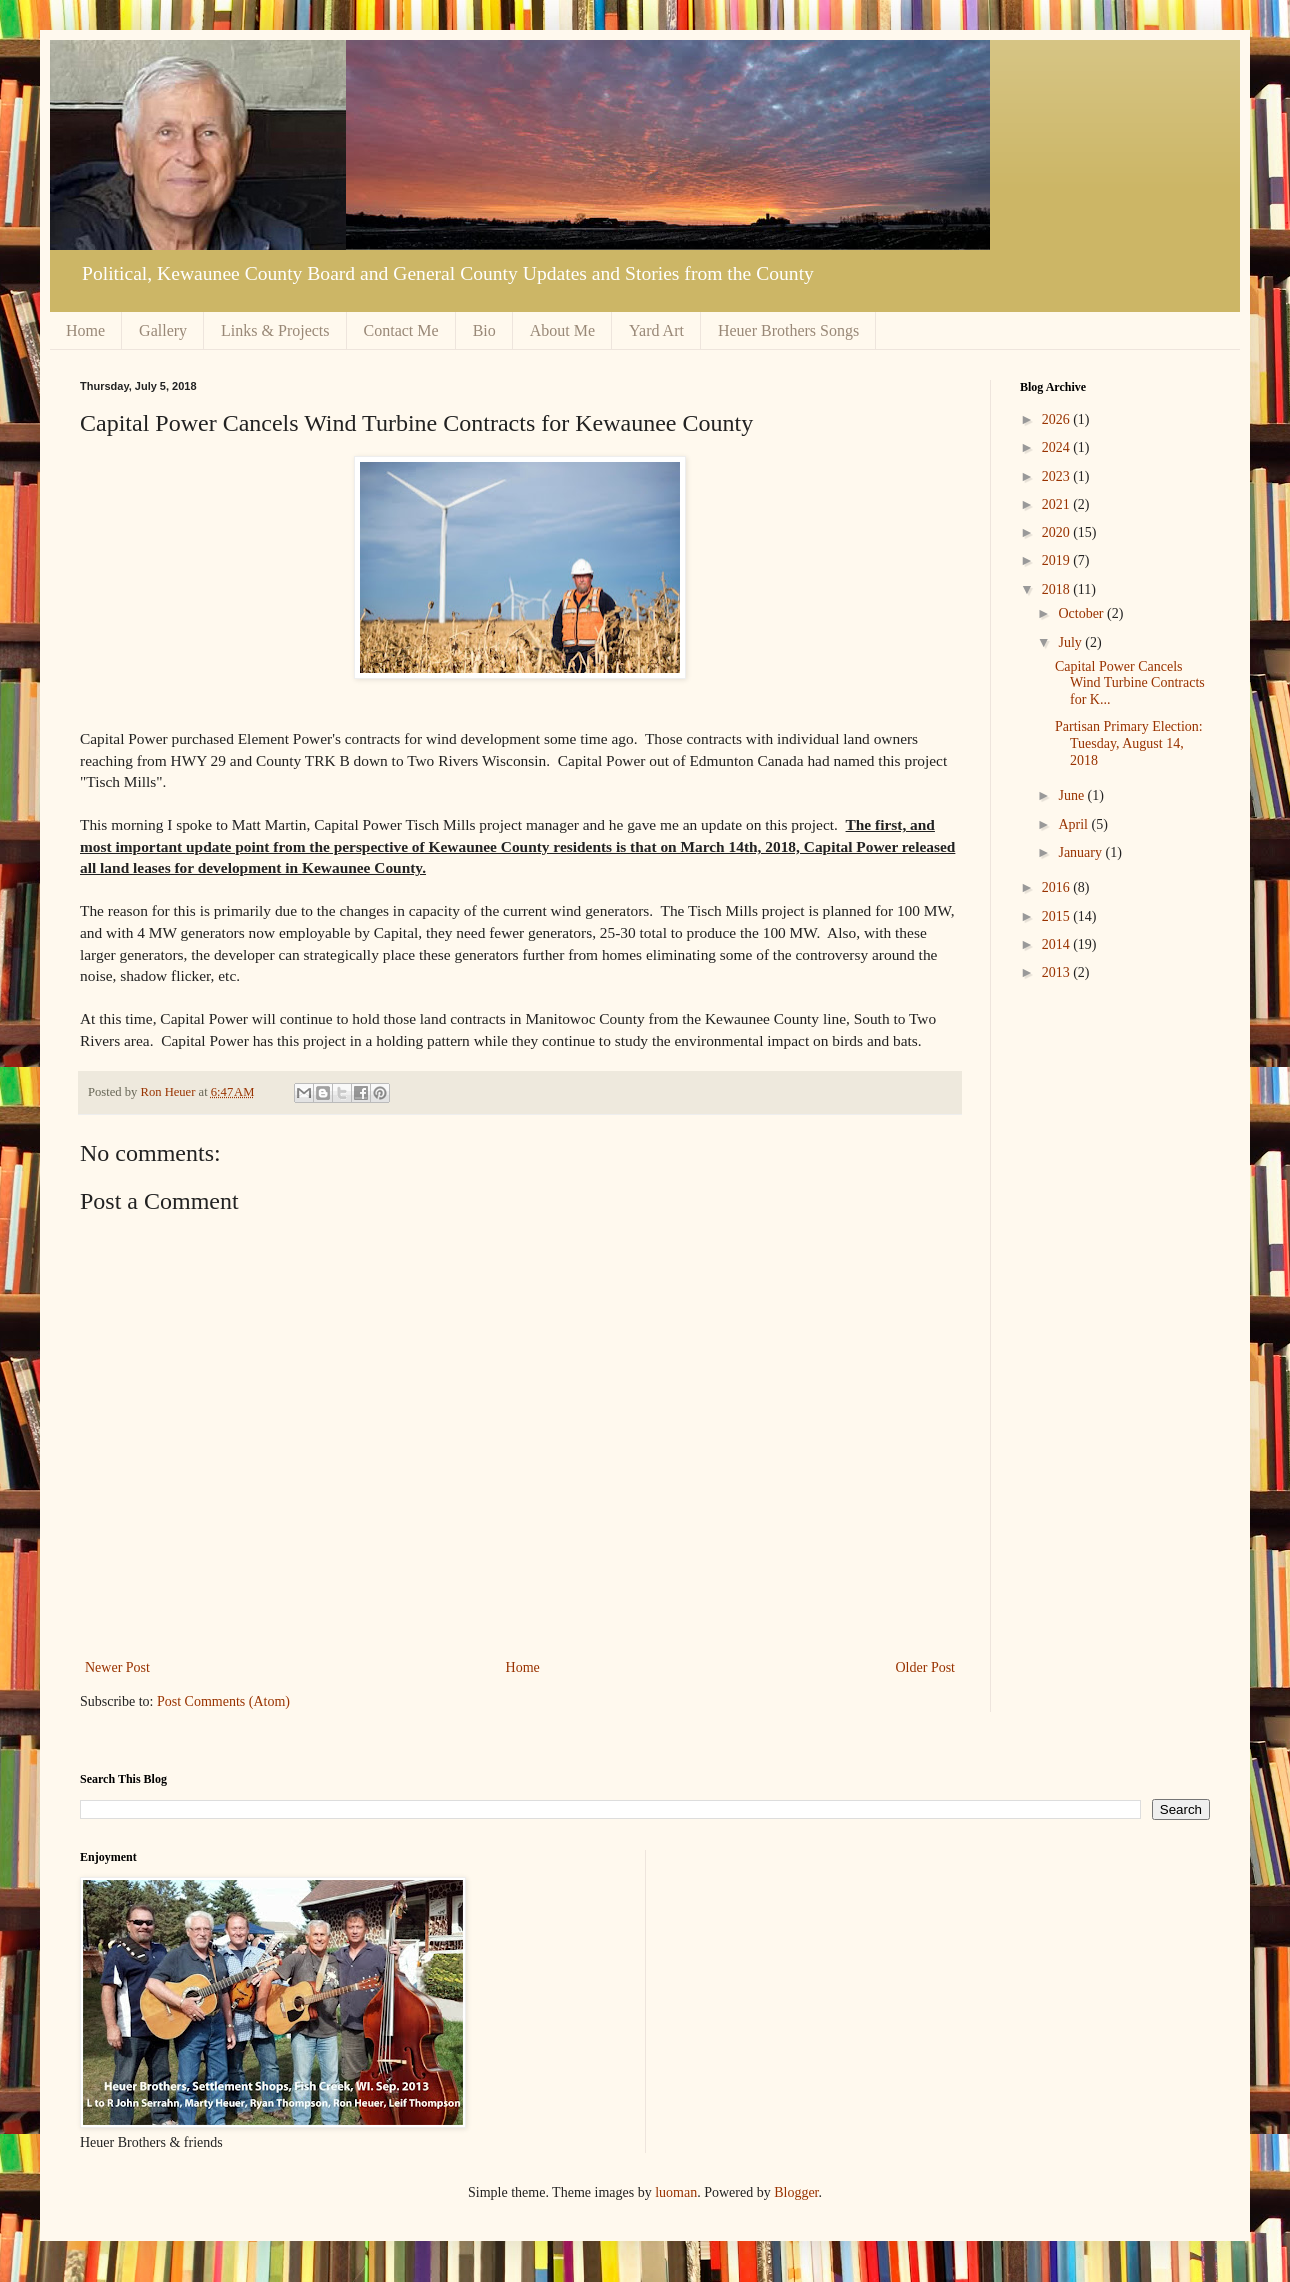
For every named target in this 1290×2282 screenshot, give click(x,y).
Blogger (796, 2192)
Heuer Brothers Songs (788, 330)
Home (85, 330)
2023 (1058, 476)
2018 (1058, 589)
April (1074, 824)
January (1081, 852)
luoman (676, 2192)
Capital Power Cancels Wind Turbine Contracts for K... (1130, 683)
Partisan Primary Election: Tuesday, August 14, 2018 (1129, 743)
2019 (1058, 560)
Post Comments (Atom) (223, 1701)
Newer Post (117, 1667)
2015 (1058, 916)
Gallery (163, 330)
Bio (484, 330)
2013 (1058, 972)
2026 (1058, 419)
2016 (1058, 887)
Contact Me (401, 330)
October (1082, 613)
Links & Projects (275, 330)
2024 (1058, 447)
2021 (1058, 504)
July (1071, 642)
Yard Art (656, 330)
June (1072, 795)
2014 (1058, 944)
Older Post (926, 1667)
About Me (562, 330)
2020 (1058, 532)
